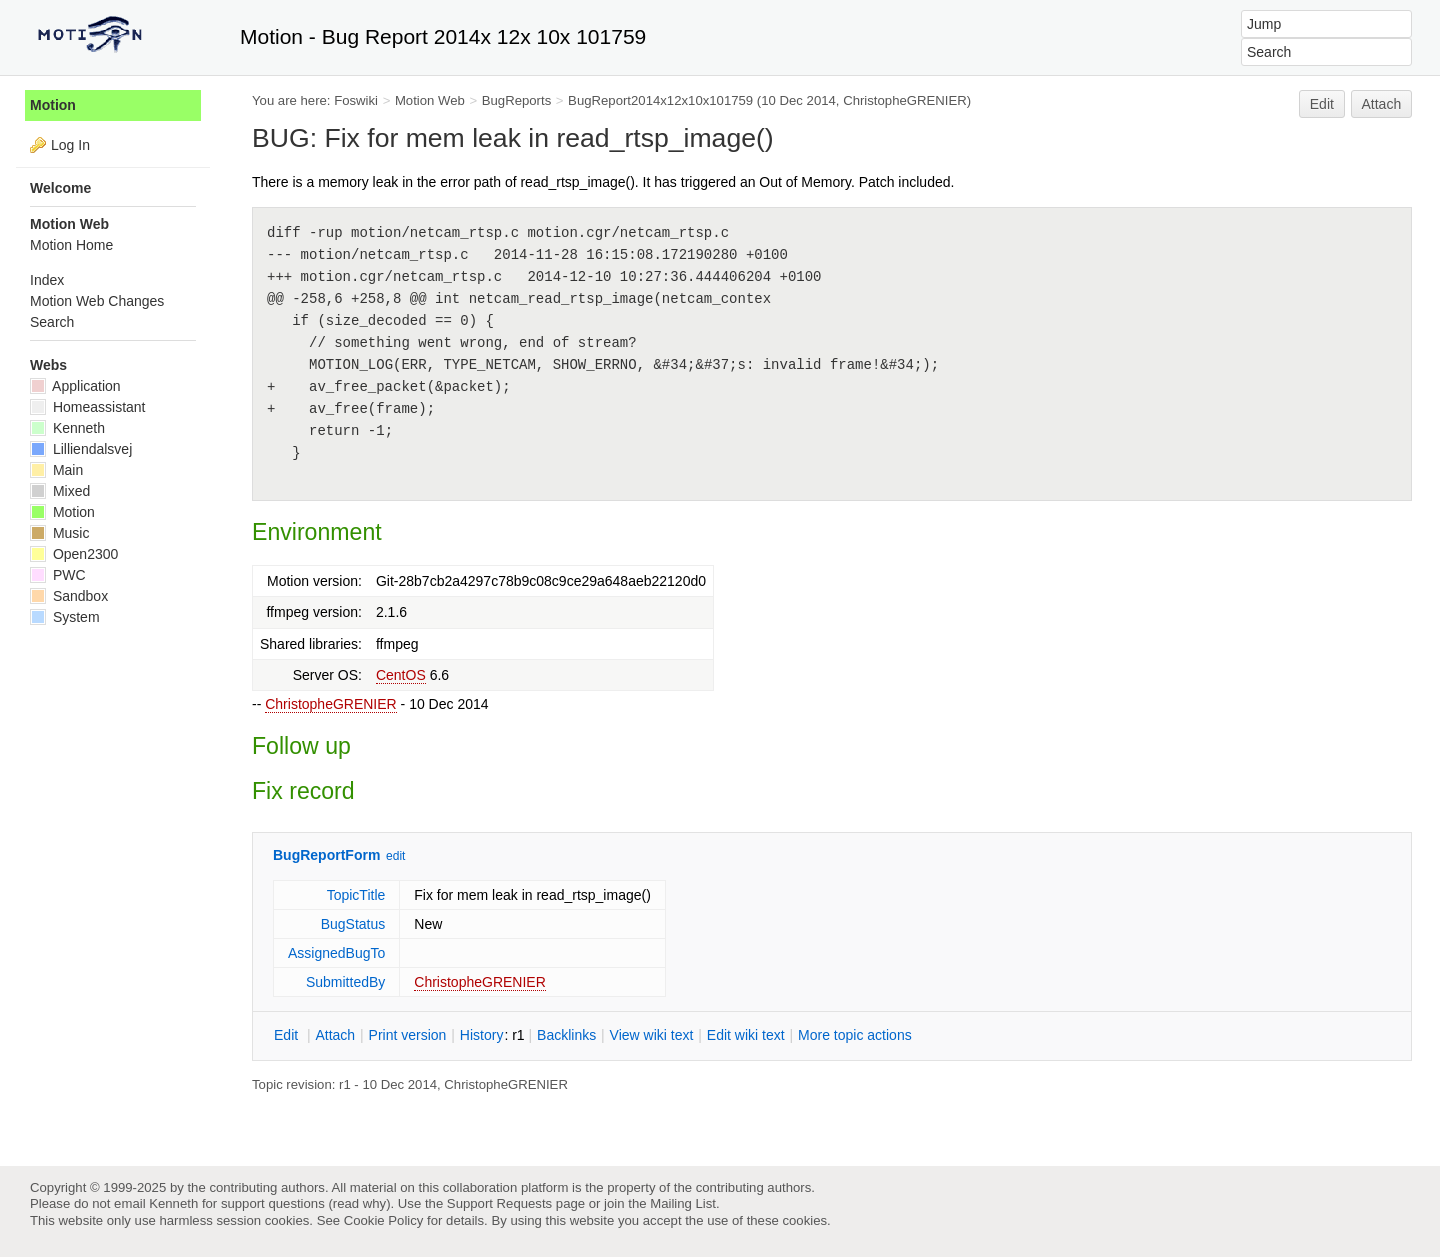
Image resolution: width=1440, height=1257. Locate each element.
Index (47, 280)
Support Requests (499, 1203)
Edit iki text (746, 1035)
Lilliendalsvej (81, 449)
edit (395, 856)
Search (52, 322)
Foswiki (356, 100)
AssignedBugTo (336, 953)
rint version (408, 1035)
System (65, 617)
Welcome (60, 188)
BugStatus (353, 924)
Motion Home (71, 245)
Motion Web (430, 100)
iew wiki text (652, 1035)
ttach (335, 1035)
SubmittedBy (345, 982)
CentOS (401, 675)
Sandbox (69, 596)
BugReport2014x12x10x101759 (660, 100)
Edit (1322, 104)
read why (359, 1203)
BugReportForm (326, 855)
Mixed (60, 491)
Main (56, 470)
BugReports (516, 100)
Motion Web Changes (97, 301)
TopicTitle (356, 895)
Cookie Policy (384, 1220)
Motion (53, 105)
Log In (70, 145)
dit (288, 1035)
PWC (58, 575)
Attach (1382, 104)
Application (75, 386)
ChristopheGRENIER (331, 704)
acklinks (566, 1035)
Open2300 (74, 554)
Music (59, 533)
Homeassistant (87, 407)
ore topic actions (855, 1035)
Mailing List (683, 1203)
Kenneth (67, 428)
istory (482, 1035)
